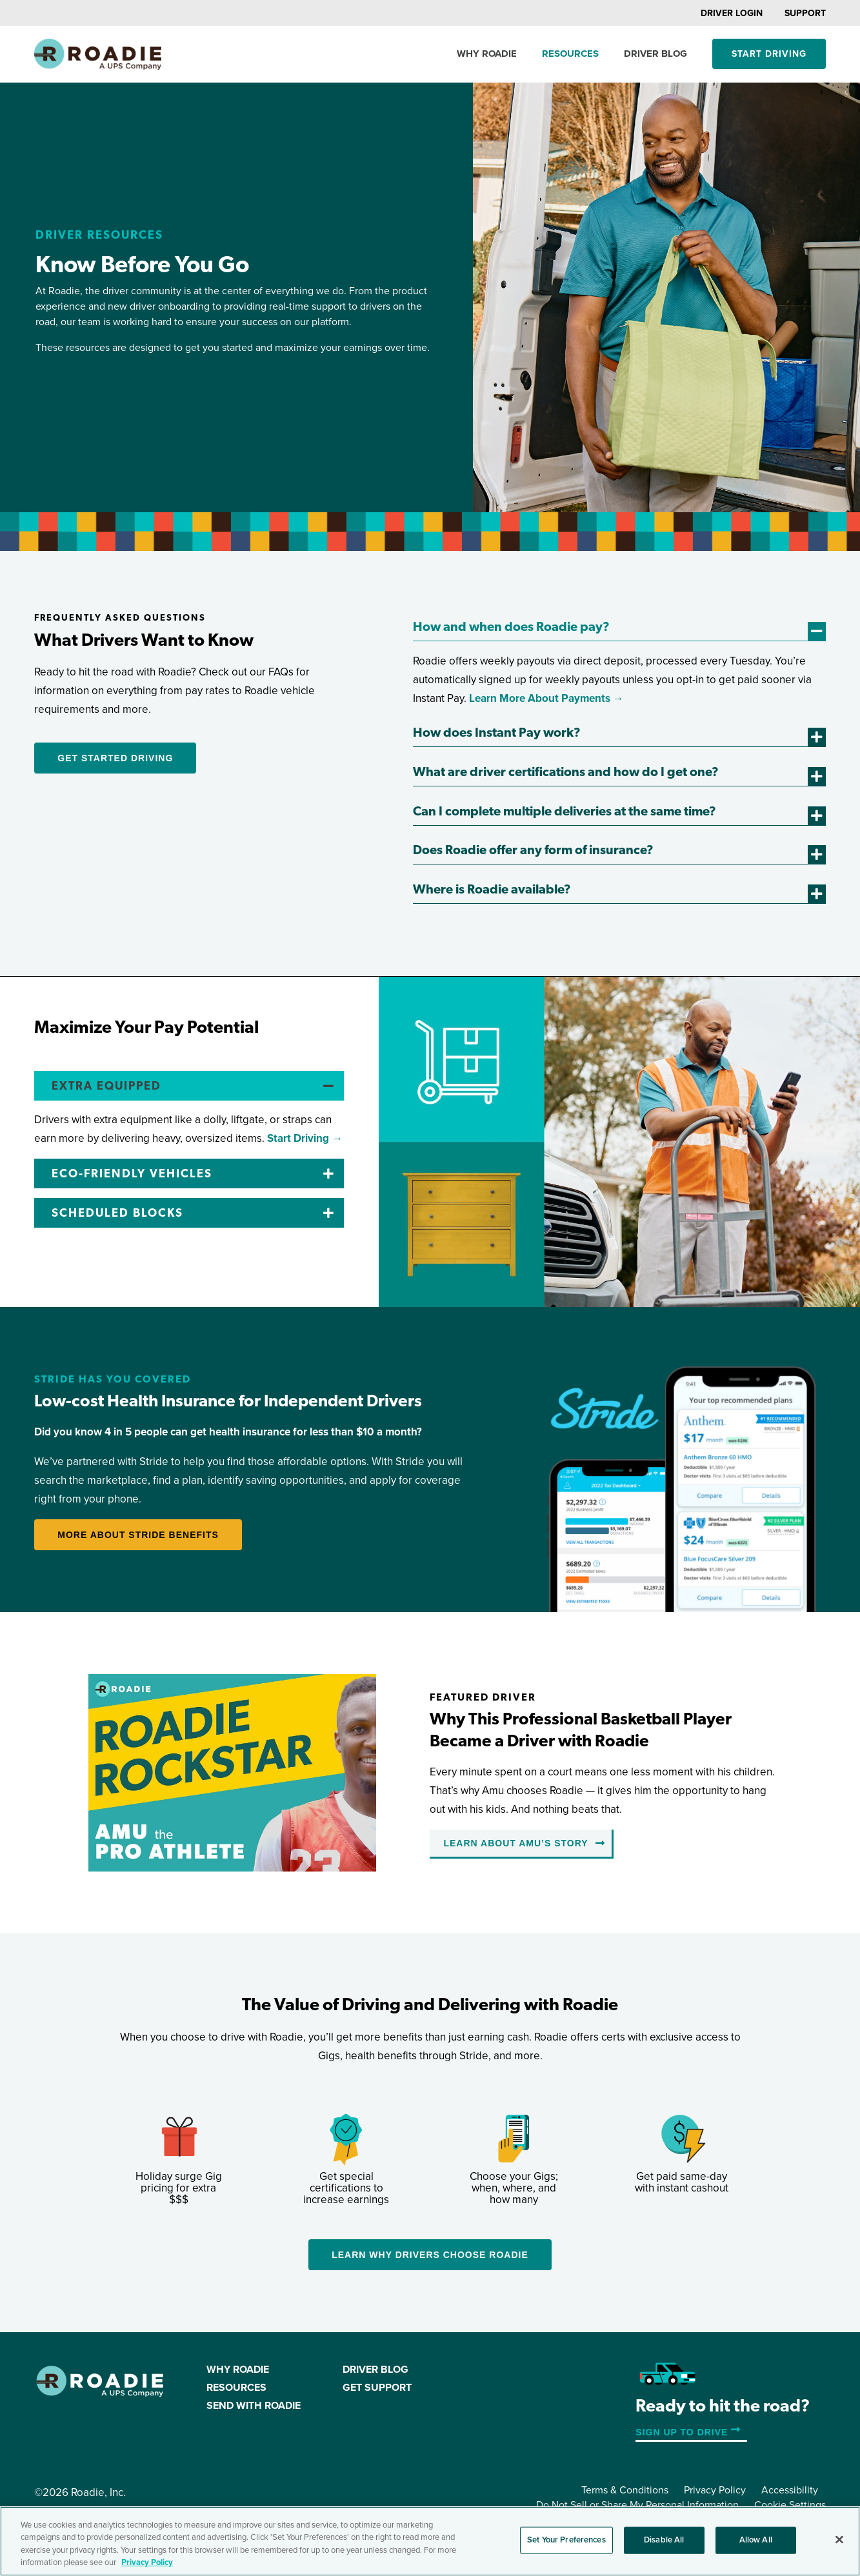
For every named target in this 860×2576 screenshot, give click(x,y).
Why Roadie (487, 53)
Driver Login (732, 13)
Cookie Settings (790, 2505)
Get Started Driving (115, 758)
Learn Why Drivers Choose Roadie (430, 2255)
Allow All (755, 2540)
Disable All (664, 2540)
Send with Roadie (253, 2405)
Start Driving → (305, 1138)
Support (805, 13)
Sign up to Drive (681, 2432)
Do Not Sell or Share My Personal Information (637, 2505)
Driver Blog (655, 53)
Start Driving (769, 53)
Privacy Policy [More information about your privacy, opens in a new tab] (147, 2562)
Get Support (377, 2387)
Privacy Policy (715, 2490)
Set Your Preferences (566, 2540)
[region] (430, 2541)
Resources (570, 53)
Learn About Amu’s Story (515, 1843)
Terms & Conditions (624, 2490)
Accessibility (789, 2490)
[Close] (839, 2539)
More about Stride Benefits (138, 1535)
